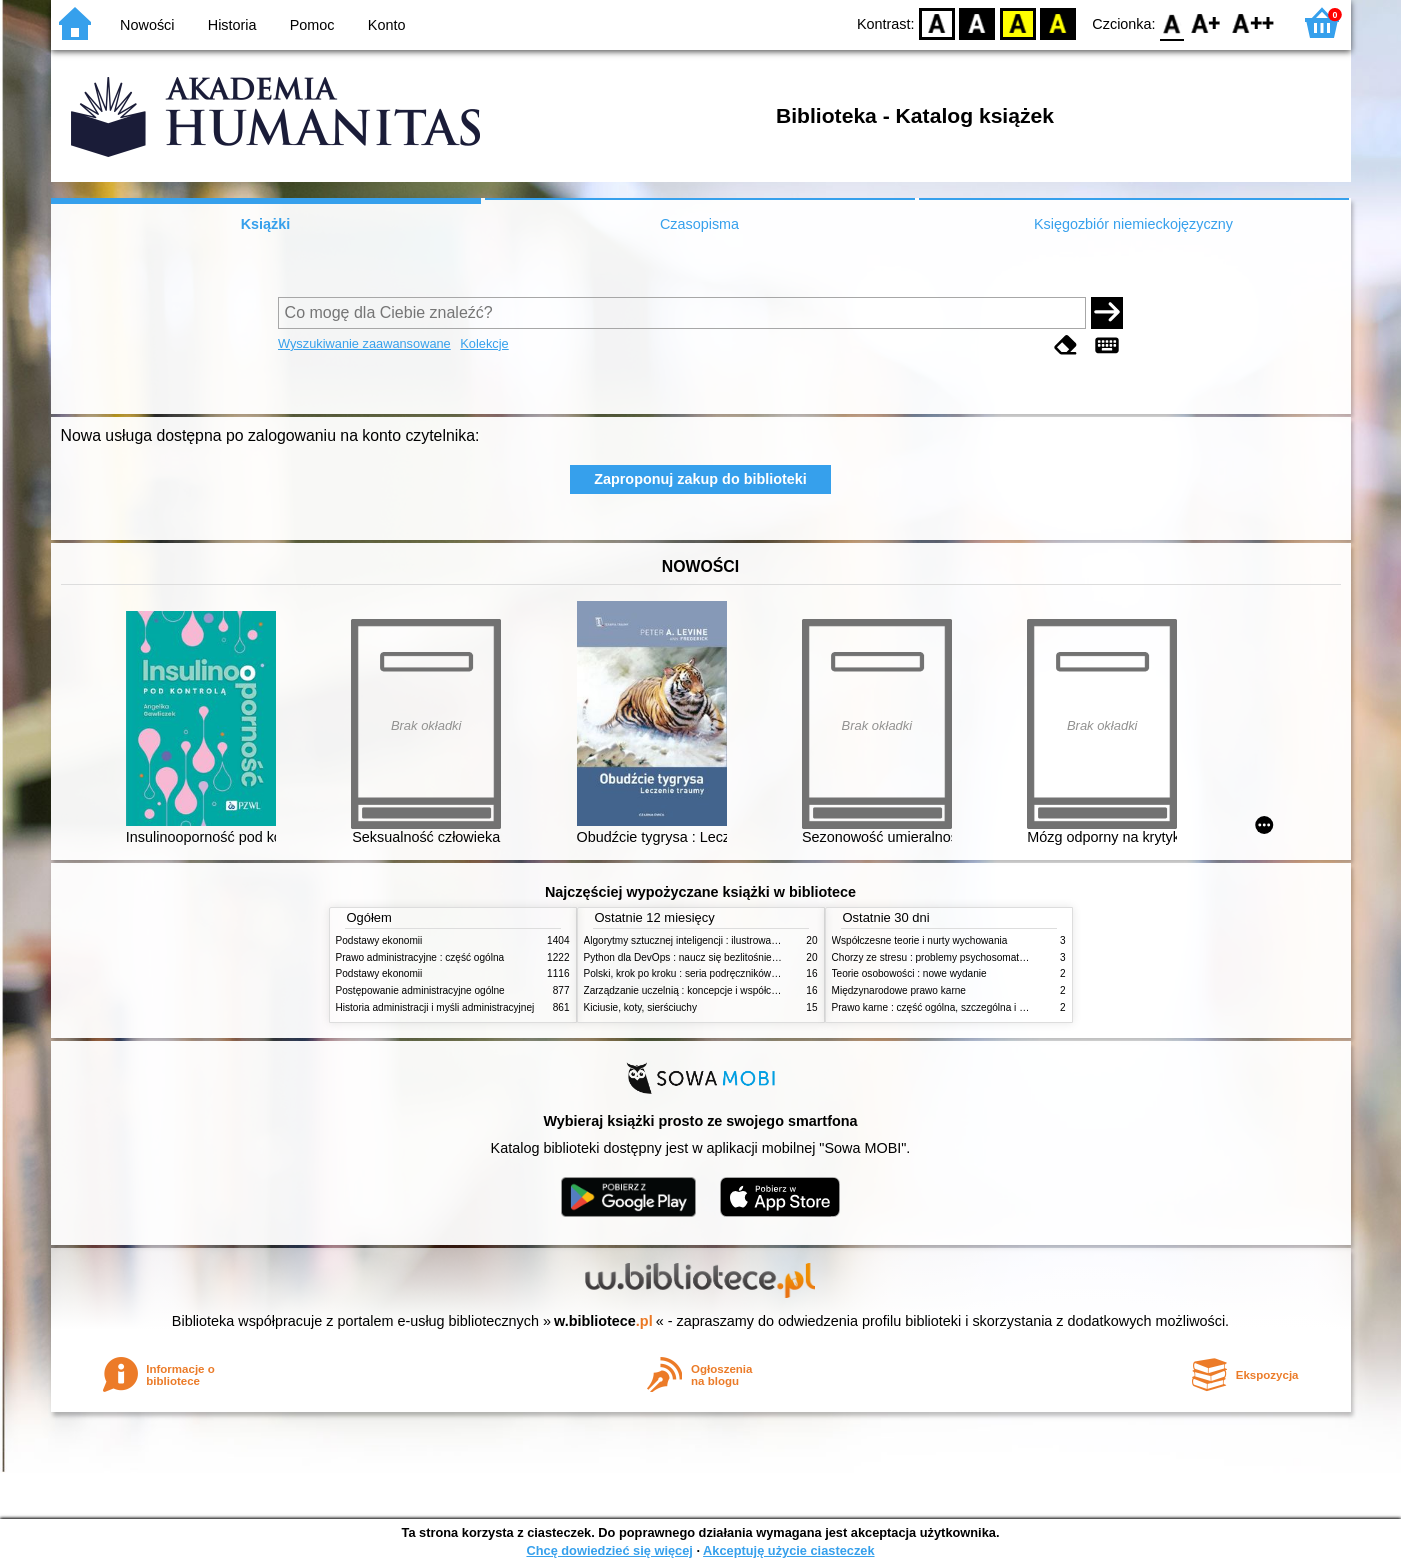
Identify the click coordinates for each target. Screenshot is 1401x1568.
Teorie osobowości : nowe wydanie (909, 973)
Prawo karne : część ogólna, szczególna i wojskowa (947, 1007)
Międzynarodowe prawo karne (899, 990)
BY (1058, 22)
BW (978, 22)
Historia (232, 25)
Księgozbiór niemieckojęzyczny (1133, 224)
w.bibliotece (603, 1321)
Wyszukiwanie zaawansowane (364, 343)
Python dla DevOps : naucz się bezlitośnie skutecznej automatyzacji (735, 957)
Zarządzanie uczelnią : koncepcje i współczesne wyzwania (714, 990)
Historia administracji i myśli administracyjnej (435, 1007)
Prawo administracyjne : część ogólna (420, 957)
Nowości (147, 25)
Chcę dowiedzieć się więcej (609, 1550)
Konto (387, 25)
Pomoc (312, 25)
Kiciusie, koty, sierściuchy (641, 1007)
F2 (1253, 22)
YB (1017, 22)
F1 (1206, 22)
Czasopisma (699, 224)
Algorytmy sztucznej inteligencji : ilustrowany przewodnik (710, 940)
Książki (266, 224)
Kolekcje (484, 343)
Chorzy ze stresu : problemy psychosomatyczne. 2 (944, 957)
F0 (1172, 22)
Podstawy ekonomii (379, 940)
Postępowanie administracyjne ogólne (420, 990)
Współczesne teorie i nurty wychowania (920, 940)
